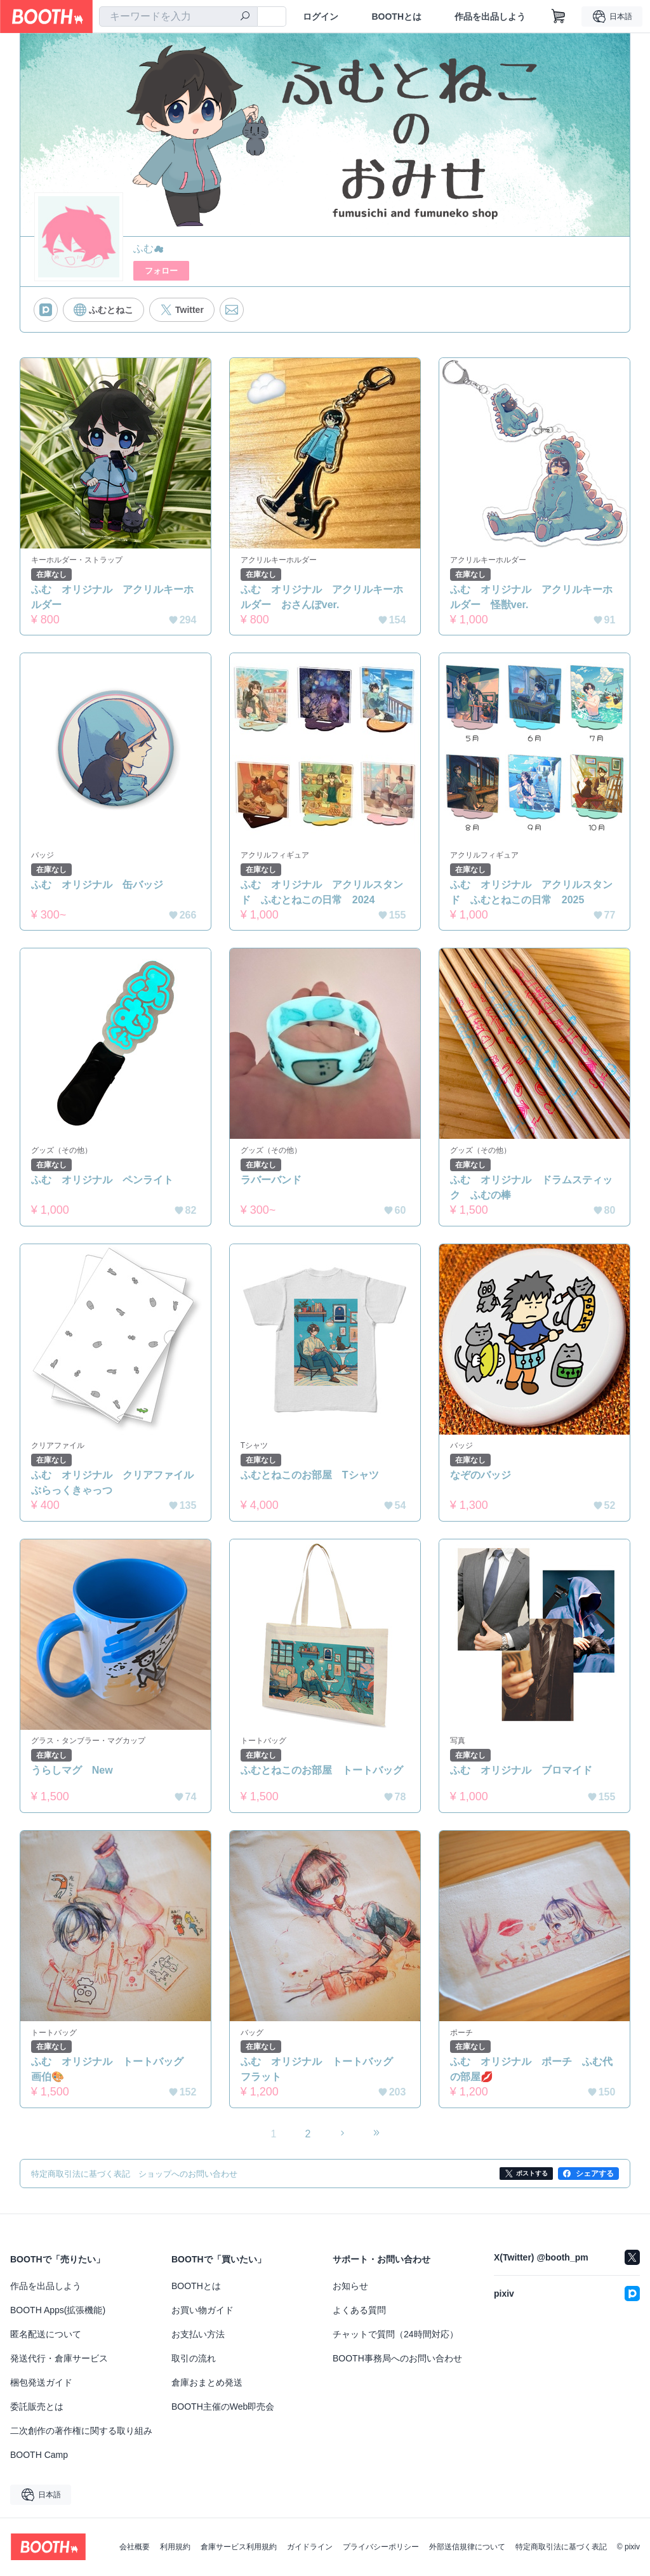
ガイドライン (310, 2547)
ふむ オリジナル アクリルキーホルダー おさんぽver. (322, 597)
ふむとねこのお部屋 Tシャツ (310, 1475)
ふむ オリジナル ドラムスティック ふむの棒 (531, 1187)
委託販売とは (36, 2407)
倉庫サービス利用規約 (239, 2547)
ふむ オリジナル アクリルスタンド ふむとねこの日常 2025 (531, 892)
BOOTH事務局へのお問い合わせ (397, 2359)
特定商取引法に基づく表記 (561, 2547)
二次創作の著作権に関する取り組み (81, 2431)
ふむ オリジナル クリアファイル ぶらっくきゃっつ (115, 1483)
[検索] (245, 17)
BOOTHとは (396, 16)
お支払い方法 (198, 2335)
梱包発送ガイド (41, 2383)
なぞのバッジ (480, 1475)
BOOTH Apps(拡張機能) (57, 2311)
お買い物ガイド (202, 2311)
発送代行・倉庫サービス (59, 2359)
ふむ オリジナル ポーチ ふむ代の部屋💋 (531, 2070)
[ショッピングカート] (558, 16)
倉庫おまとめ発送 (206, 2383)
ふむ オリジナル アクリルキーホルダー (112, 597)
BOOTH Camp (39, 2455)
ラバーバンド (271, 1179)
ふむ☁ (148, 248)
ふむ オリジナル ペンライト (102, 1179)
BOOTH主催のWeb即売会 (222, 2407)
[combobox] (178, 16)
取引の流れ (193, 2359)
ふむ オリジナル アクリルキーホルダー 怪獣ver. (531, 597)
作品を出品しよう (490, 16)
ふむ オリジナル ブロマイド (521, 1770)
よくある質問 (359, 2311)
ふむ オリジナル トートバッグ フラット (322, 2070)
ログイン (320, 16)
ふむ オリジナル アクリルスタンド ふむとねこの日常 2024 (322, 892)
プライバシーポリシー (381, 2547)
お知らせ (350, 2286)
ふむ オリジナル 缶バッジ (97, 884)
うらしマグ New (72, 1770)
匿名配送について (45, 2335)
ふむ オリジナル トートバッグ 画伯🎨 (112, 2070)
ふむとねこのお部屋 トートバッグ (322, 1770)
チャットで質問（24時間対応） (395, 2335)
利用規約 (175, 2547)
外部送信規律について (467, 2547)
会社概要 (134, 2547)
